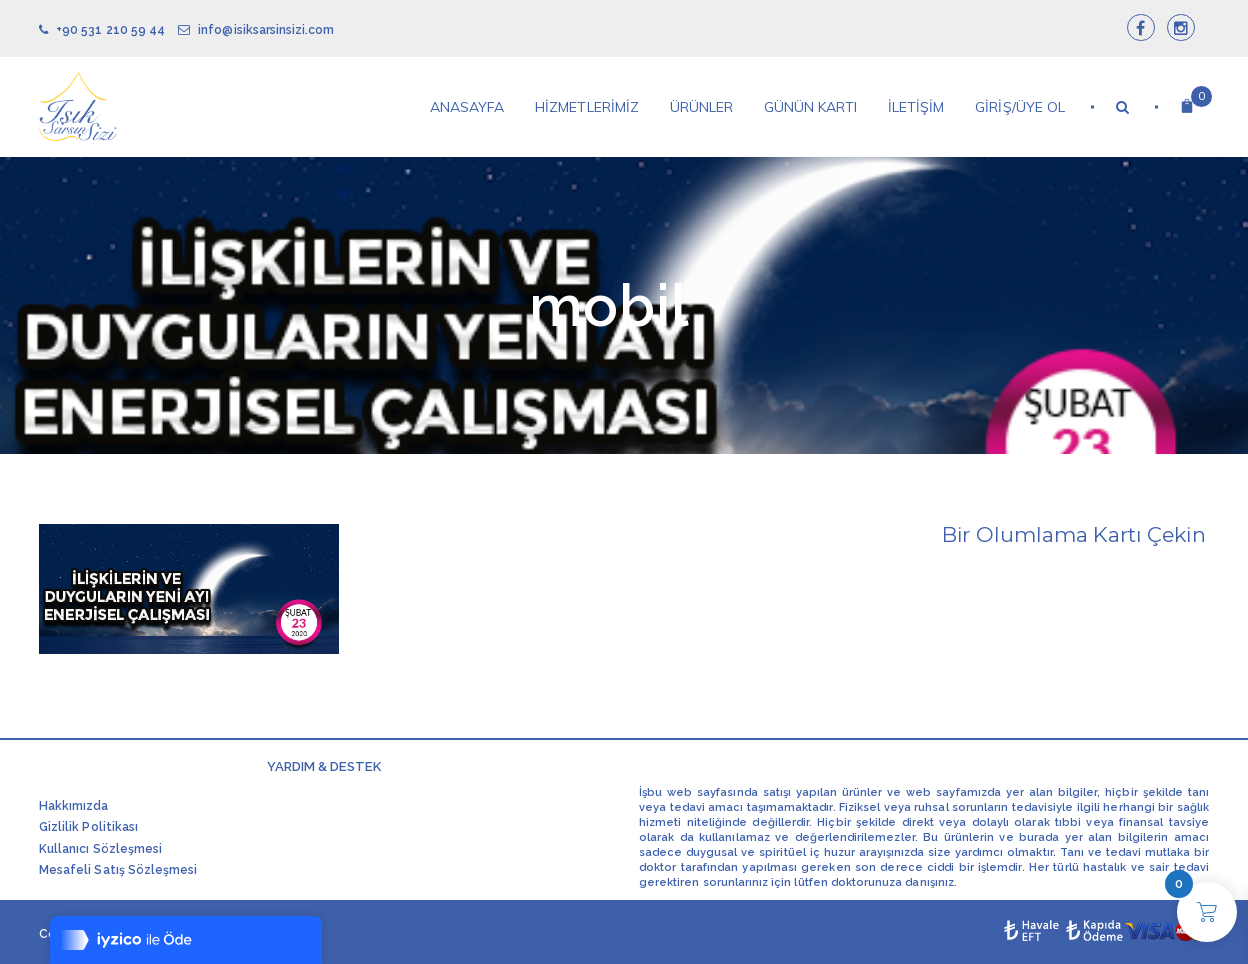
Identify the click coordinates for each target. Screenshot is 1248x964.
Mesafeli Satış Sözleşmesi (118, 870)
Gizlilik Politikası (88, 827)
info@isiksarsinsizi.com (256, 30)
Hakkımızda (74, 806)
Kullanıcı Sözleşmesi (100, 849)
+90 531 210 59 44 (102, 30)
